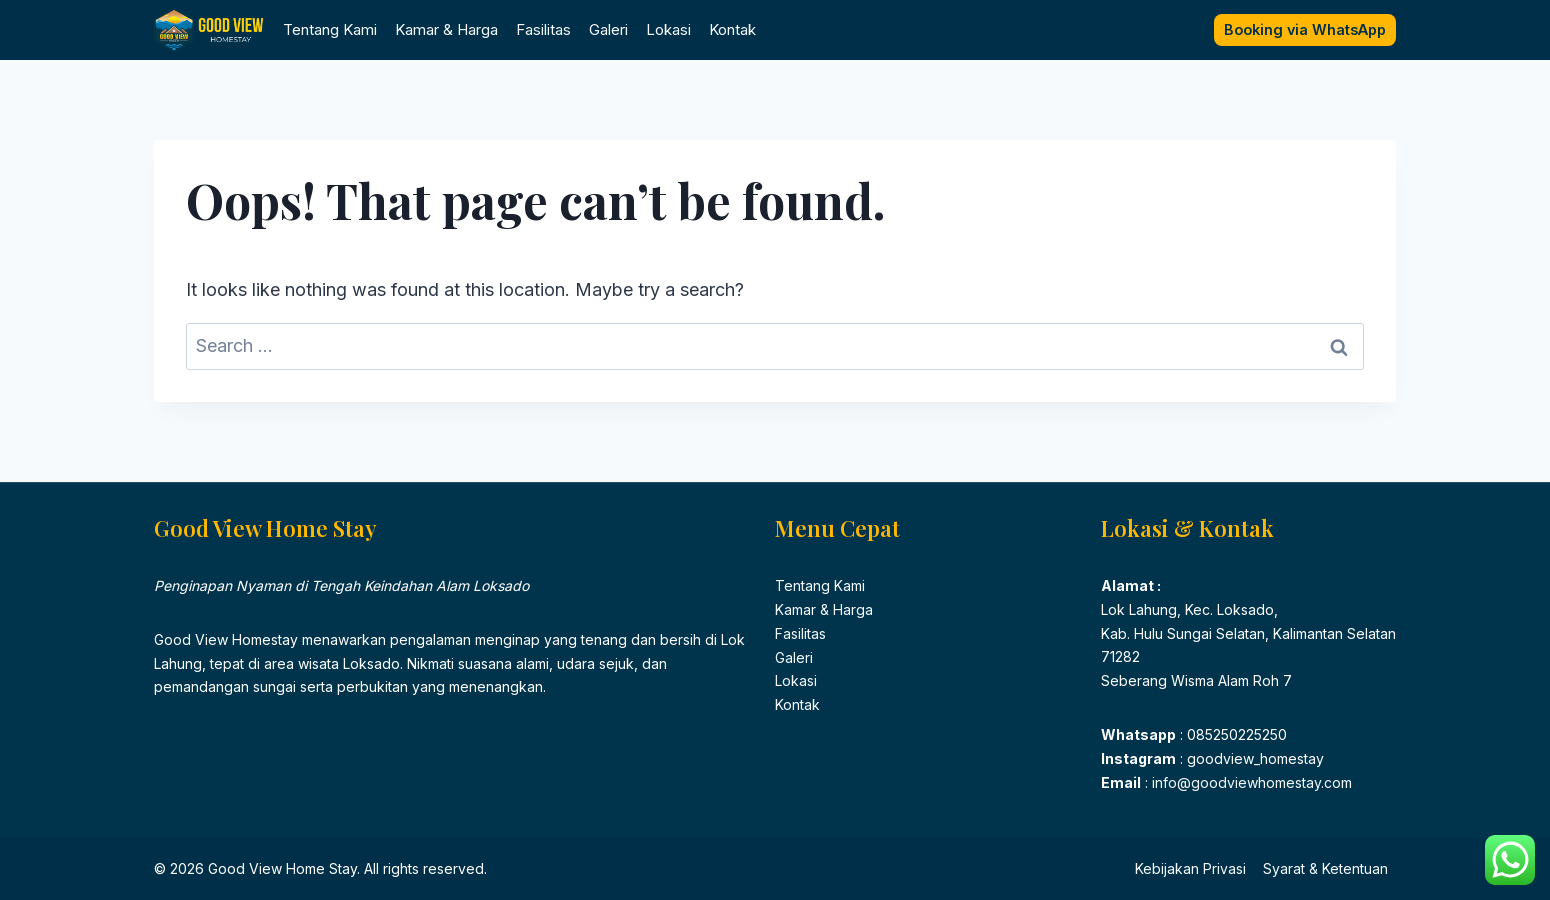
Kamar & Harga (446, 29)
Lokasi (668, 29)
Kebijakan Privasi (1190, 868)
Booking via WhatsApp (1305, 29)
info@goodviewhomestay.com (1250, 782)
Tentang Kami (330, 29)
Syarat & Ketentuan (1325, 868)
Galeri (608, 29)
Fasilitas (543, 29)
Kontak (732, 29)
